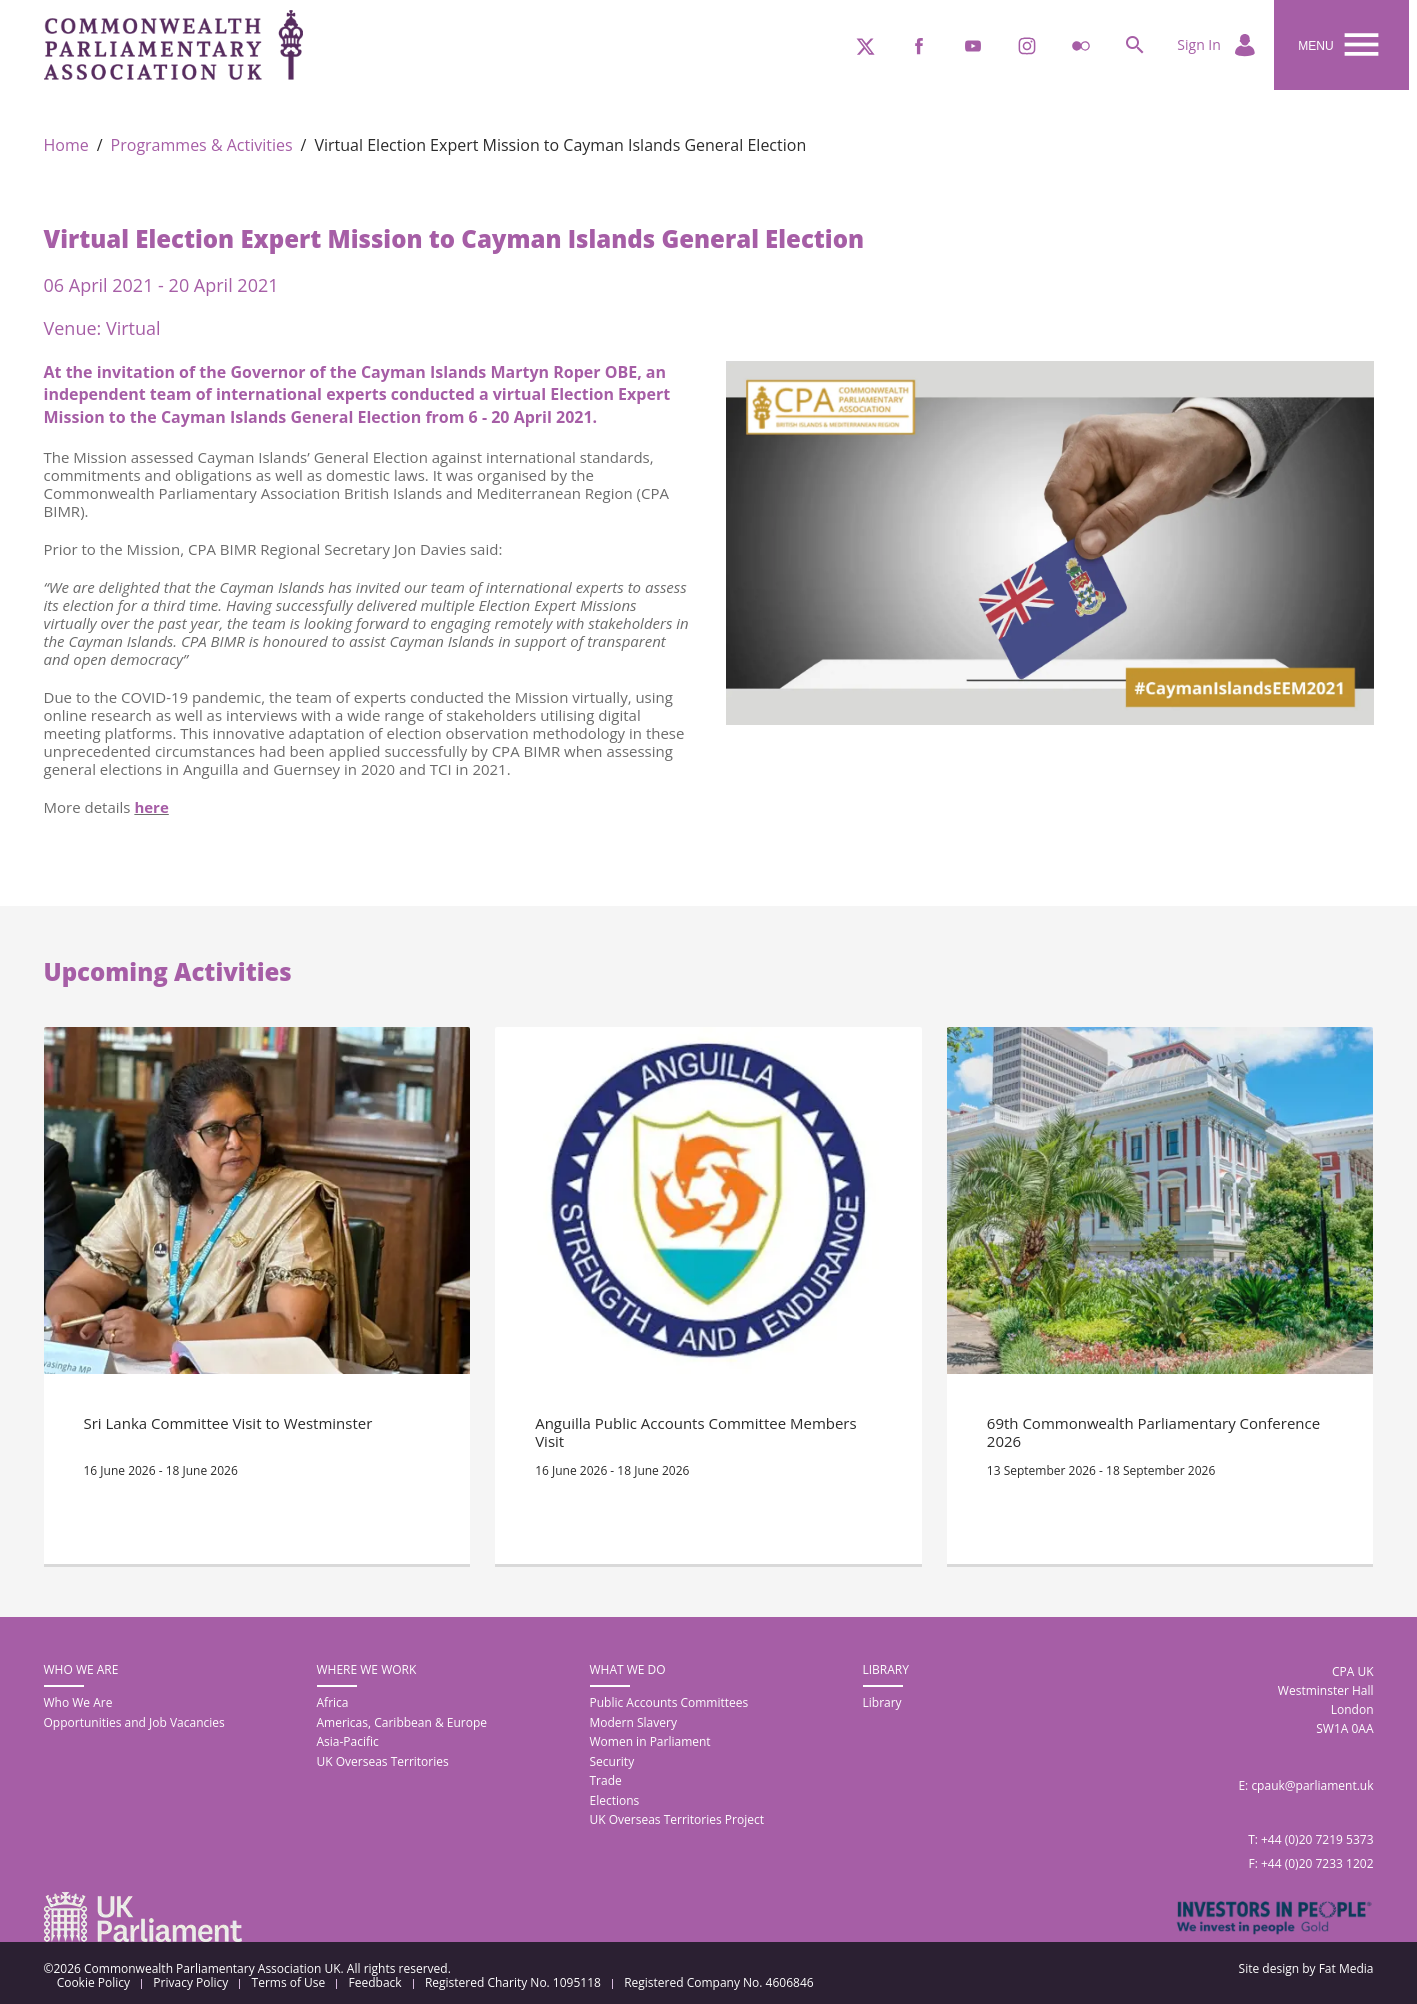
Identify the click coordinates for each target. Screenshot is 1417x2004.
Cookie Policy (93, 1983)
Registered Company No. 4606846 (718, 1983)
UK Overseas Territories (383, 1761)
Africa (333, 1702)
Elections (615, 1800)
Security (612, 1761)
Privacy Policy (190, 1983)
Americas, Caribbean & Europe (402, 1722)
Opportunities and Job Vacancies (134, 1722)
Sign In (1217, 46)
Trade (606, 1780)
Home (66, 145)
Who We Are (78, 1702)
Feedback (375, 1983)
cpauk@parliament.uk (1312, 1785)
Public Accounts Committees (669, 1702)
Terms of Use (289, 1983)
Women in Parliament (650, 1741)
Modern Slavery (633, 1722)
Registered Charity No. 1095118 (513, 1983)
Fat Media (1346, 1968)
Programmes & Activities (202, 145)
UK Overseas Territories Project (677, 1819)
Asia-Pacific (348, 1741)
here (151, 807)
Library (882, 1702)
